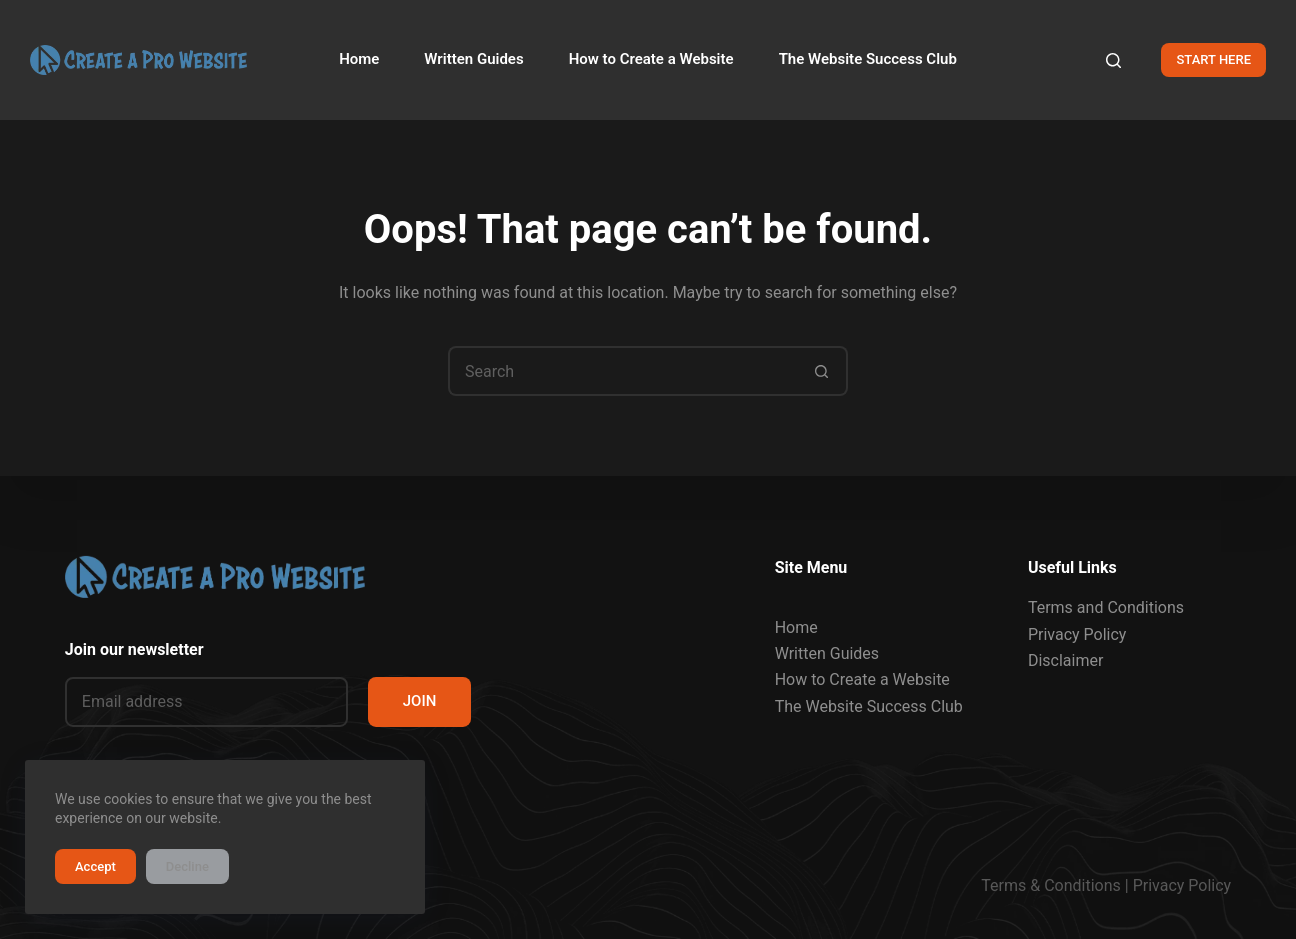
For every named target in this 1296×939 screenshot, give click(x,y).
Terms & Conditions (1051, 885)
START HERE (1213, 59)
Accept (95, 866)
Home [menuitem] (359, 59)
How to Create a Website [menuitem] (651, 59)
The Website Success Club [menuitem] (868, 59)
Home (796, 626)
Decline (187, 866)
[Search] (1113, 60)
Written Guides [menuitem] (473, 59)
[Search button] (823, 371)
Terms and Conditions (1106, 607)
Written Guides (827, 653)
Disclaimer (1065, 660)
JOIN (420, 701)
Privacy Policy (1077, 633)
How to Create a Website (862, 679)
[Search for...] (623, 371)
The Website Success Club (869, 706)
